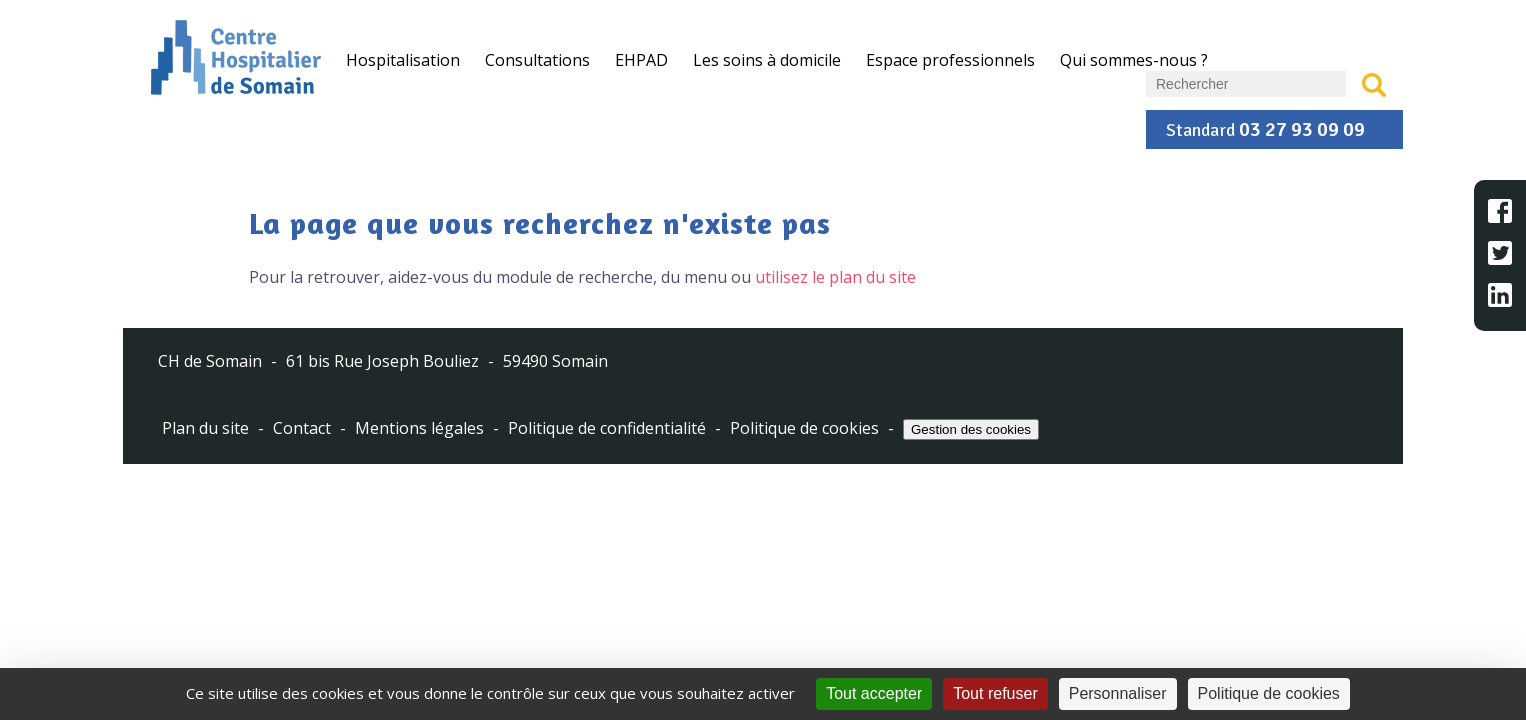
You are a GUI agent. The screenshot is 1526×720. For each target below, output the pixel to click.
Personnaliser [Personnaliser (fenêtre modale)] (1118, 693)
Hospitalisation (403, 60)
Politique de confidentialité (607, 428)
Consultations (537, 60)
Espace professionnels (950, 60)
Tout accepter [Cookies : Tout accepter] (874, 693)
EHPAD (641, 60)
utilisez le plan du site (835, 277)
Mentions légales (419, 428)
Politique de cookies (804, 428)
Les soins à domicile (767, 60)
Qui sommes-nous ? (1134, 60)
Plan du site (205, 428)
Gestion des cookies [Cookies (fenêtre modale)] (971, 429)
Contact (302, 428)
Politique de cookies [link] (1269, 693)
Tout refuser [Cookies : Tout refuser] (995, 693)
